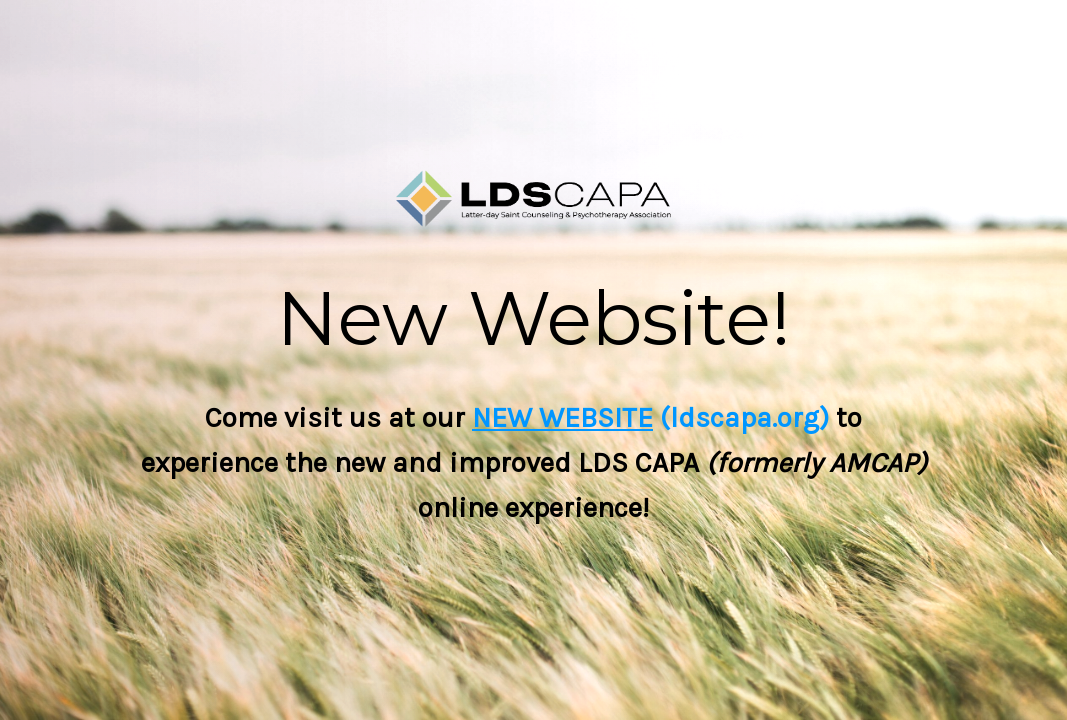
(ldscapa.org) (741, 417)
